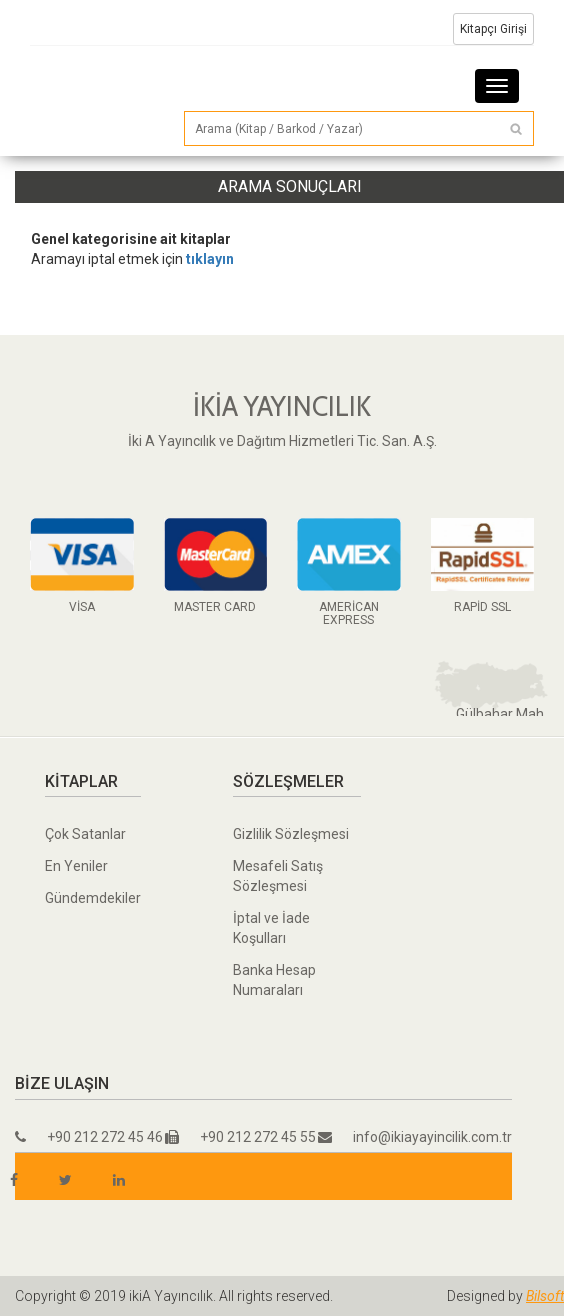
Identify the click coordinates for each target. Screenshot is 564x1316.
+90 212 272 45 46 (89, 1137)
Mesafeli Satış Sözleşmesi (278, 876)
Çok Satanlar (85, 834)
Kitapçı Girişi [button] (493, 29)
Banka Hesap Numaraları (274, 980)
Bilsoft (545, 1296)
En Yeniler (76, 866)
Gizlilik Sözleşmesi (291, 834)
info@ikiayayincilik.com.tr (415, 1137)
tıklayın (210, 259)
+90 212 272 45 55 (240, 1137)
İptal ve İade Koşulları (271, 928)
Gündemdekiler (93, 898)
